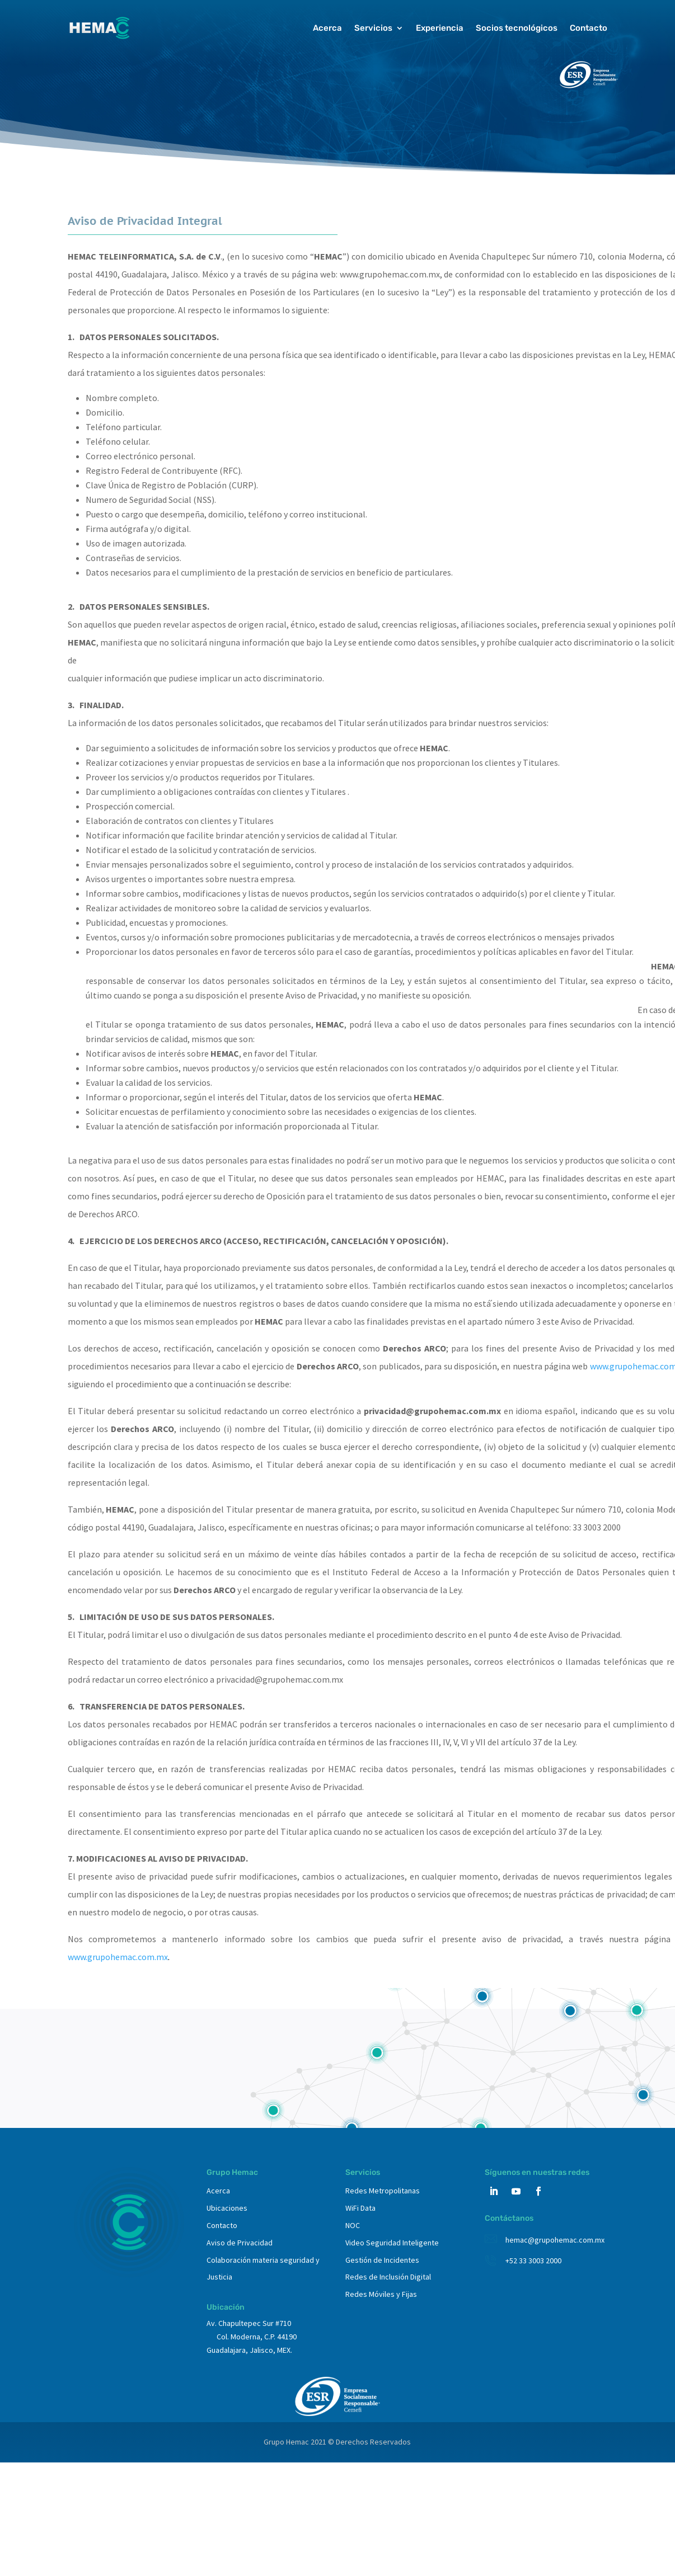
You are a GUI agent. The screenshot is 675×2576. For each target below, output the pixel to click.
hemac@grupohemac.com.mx (554, 2240)
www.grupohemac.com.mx (119, 1956)
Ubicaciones (227, 2208)
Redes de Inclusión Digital (388, 2277)
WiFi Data (360, 2208)
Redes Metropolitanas (382, 2191)
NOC (352, 2225)
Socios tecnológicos (516, 28)
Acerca (327, 28)
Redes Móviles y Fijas (381, 2294)
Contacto (588, 28)
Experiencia (439, 28)
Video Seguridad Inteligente (392, 2243)
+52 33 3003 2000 (533, 2260)
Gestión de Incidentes (382, 2260)
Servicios (373, 28)
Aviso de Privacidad (240, 2243)
